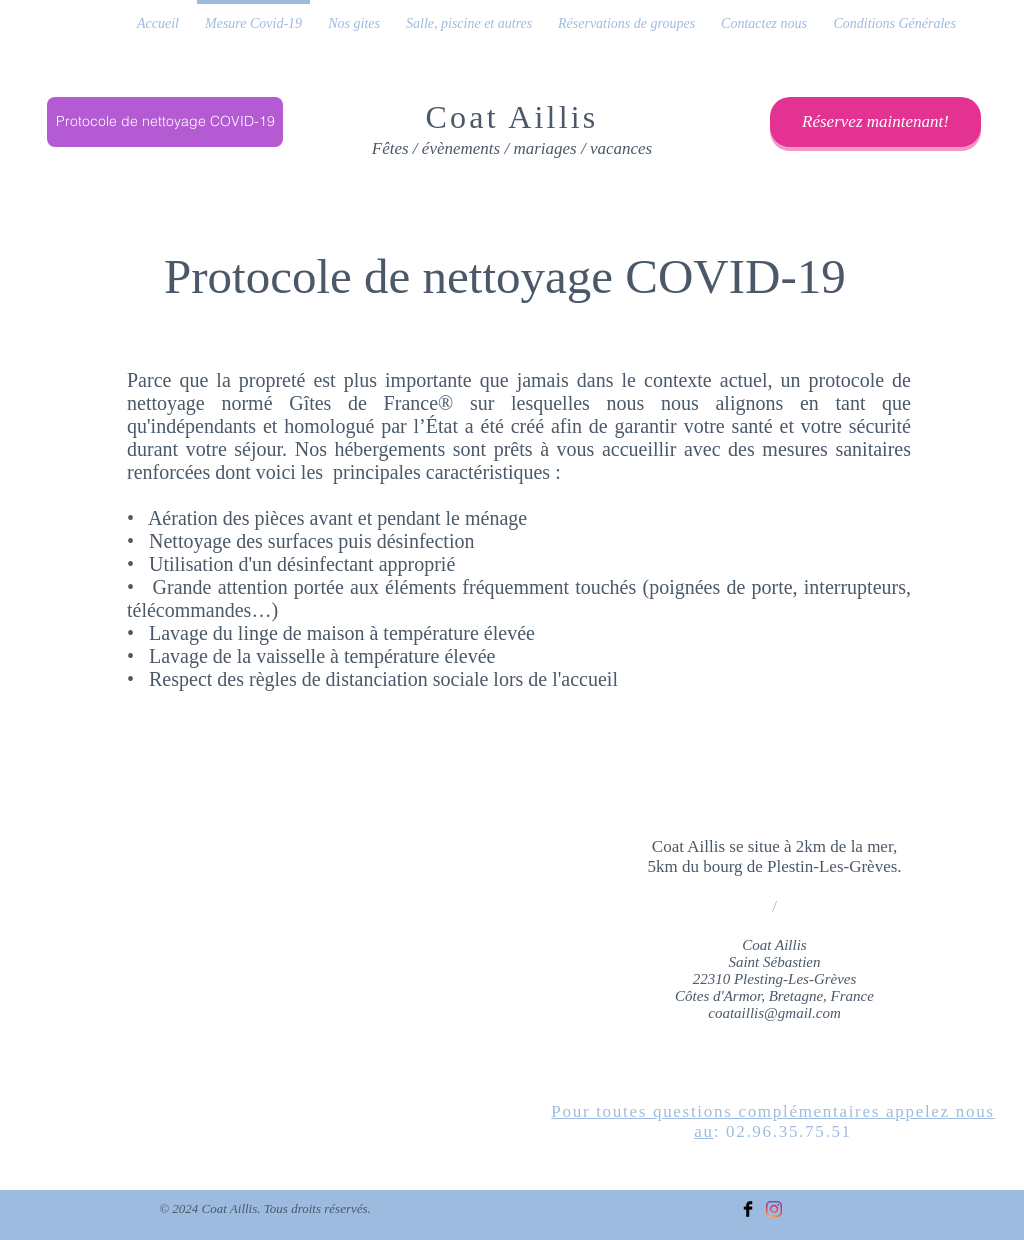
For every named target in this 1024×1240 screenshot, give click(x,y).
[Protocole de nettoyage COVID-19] (165, 122)
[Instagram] (774, 1209)
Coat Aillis (512, 117)
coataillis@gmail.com (774, 1013)
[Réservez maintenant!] (875, 122)
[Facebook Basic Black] (748, 1209)
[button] (354, 15)
